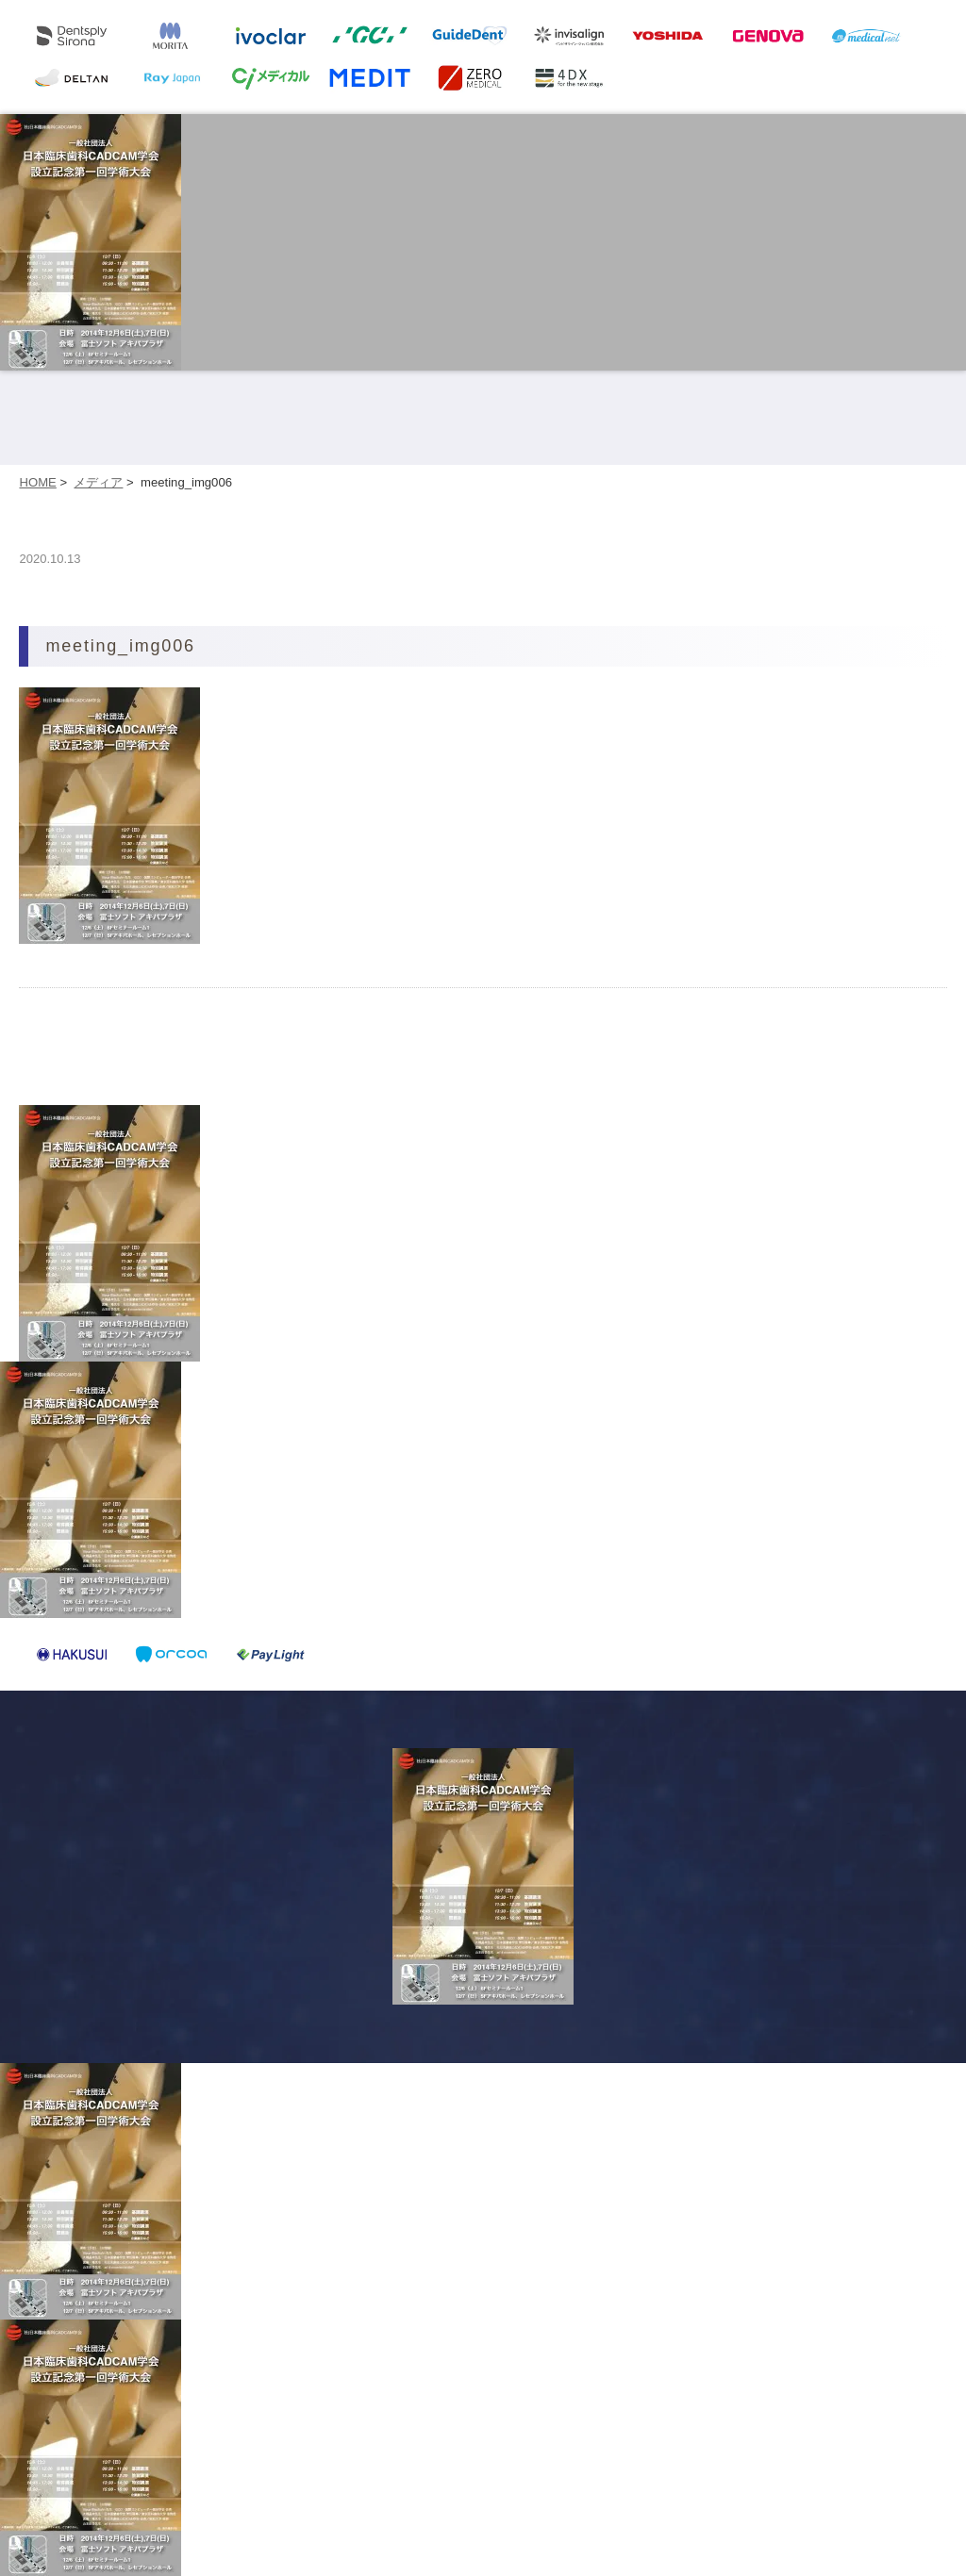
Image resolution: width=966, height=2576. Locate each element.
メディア (98, 482)
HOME (37, 482)
